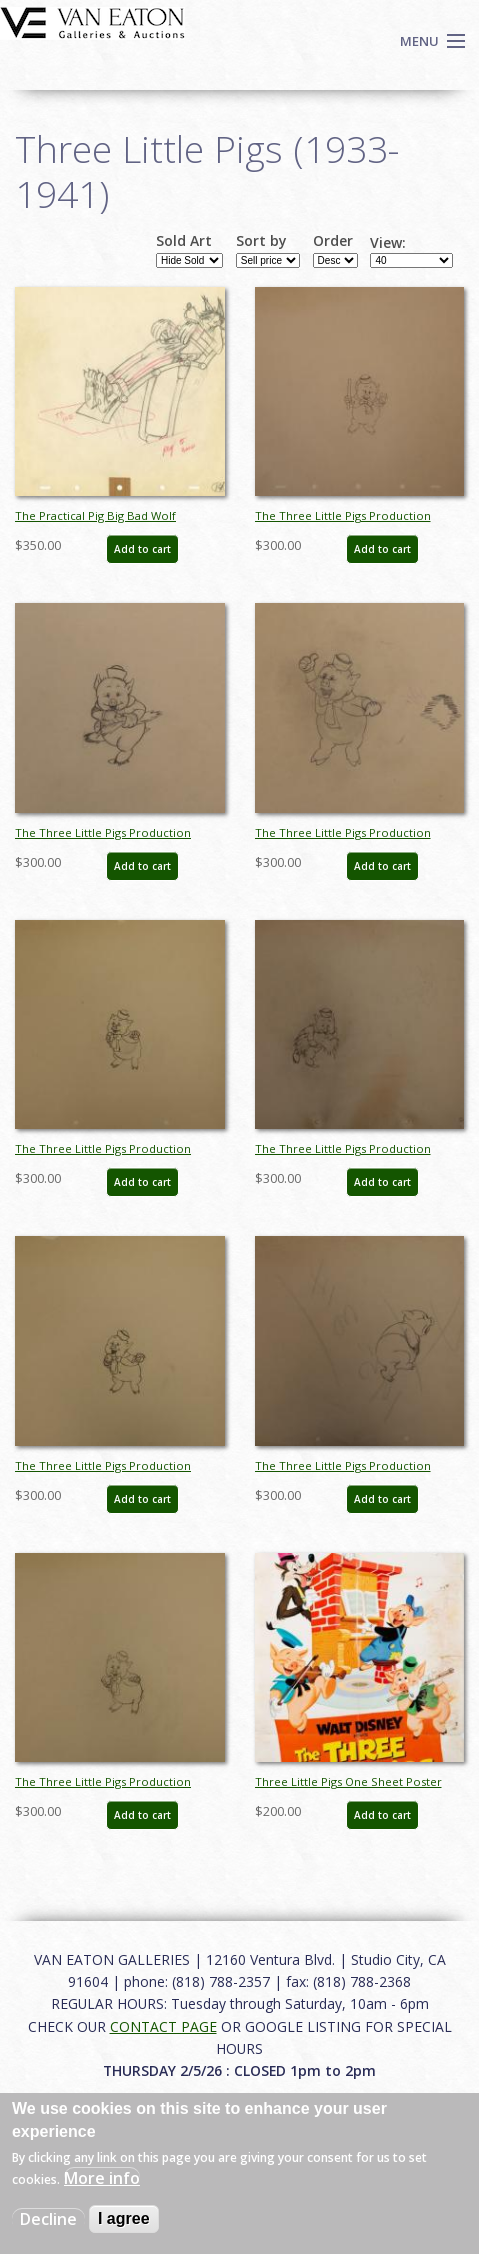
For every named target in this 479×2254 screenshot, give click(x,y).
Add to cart (142, 549)
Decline (48, 2219)
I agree (124, 2218)
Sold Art (184, 241)
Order (333, 241)
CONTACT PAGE (163, 2026)
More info (102, 2178)
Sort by (261, 241)
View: (388, 243)
